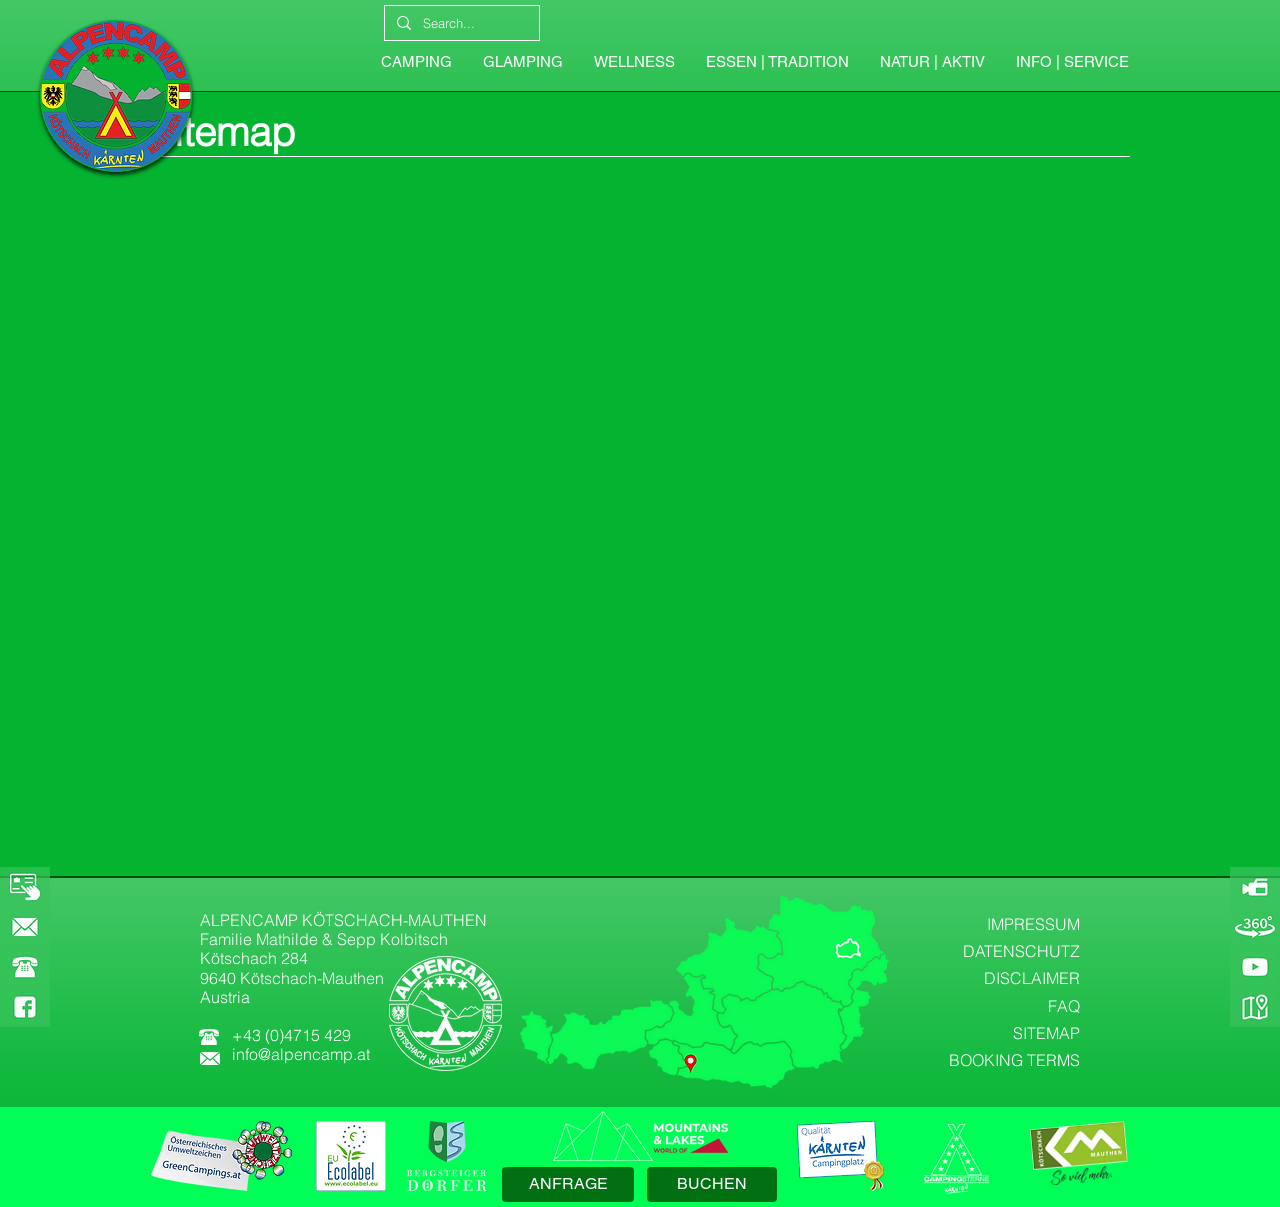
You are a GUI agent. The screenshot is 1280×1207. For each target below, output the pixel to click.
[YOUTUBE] (1255, 967)
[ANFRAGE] (568, 1184)
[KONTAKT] (25, 927)
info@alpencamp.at (301, 1054)
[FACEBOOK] (25, 1007)
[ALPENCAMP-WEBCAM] (1255, 887)
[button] (1072, 62)
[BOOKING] (25, 887)
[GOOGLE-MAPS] (1255, 1007)
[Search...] (460, 23)
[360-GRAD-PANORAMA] (1255, 927)
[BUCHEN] (712, 1184)
